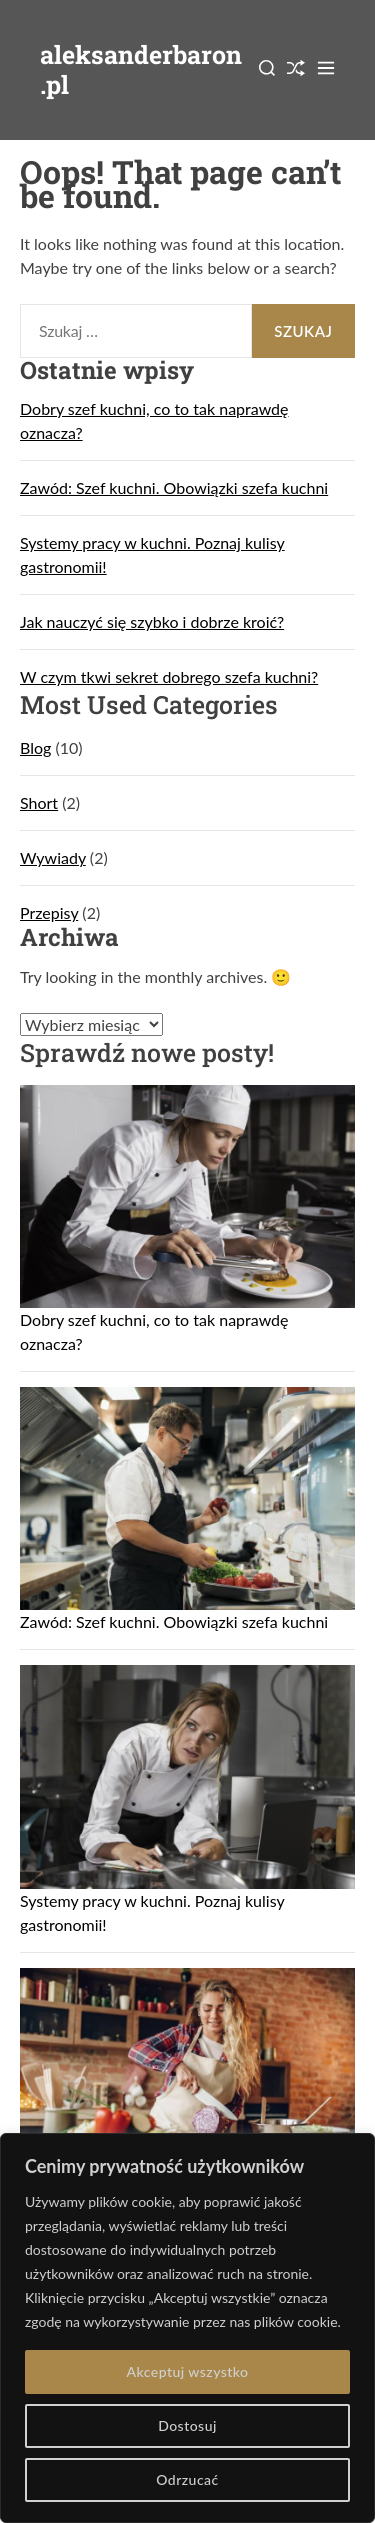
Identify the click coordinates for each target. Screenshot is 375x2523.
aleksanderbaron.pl (141, 69)
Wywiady (53, 857)
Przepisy (49, 912)
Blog (35, 747)
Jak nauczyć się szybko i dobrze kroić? (152, 621)
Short (39, 802)
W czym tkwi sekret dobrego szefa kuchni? (169, 676)
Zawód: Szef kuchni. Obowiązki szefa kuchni (174, 487)
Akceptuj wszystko (187, 2371)
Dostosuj (187, 2425)
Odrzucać (187, 2479)
